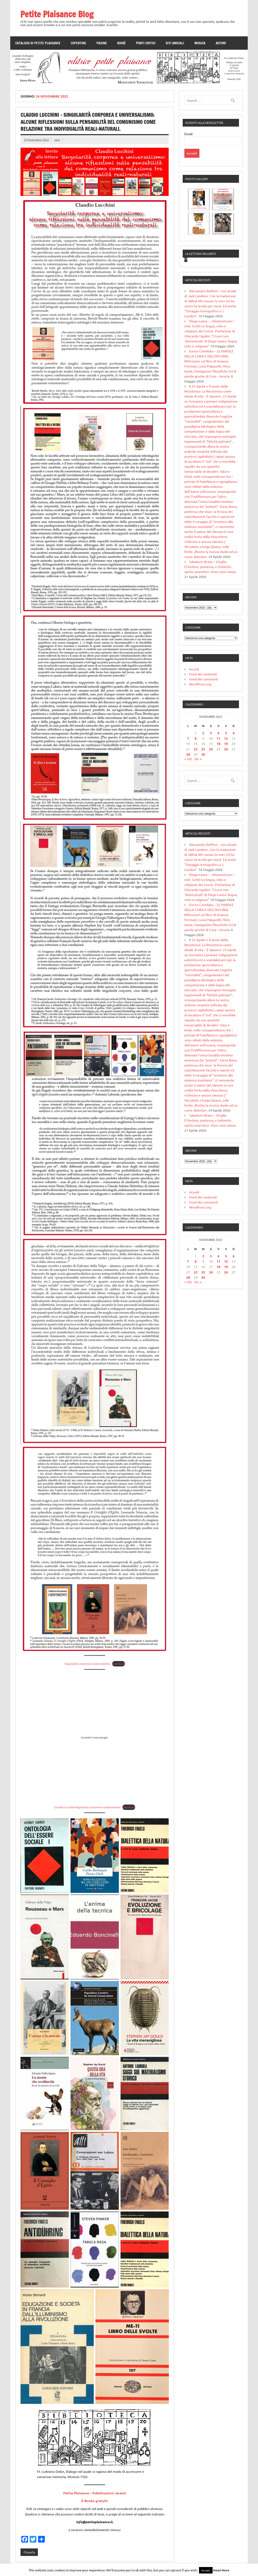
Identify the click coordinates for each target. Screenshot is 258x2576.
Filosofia (29, 2552)
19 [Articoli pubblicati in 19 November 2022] (226, 796)
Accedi (194, 722)
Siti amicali (175, 43)
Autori (221, 43)
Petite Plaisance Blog (57, 14)
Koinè (121, 43)
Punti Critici (145, 43)
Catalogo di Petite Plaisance (37, 43)
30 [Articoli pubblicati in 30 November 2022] (203, 807)
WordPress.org (200, 737)
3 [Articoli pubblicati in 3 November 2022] (211, 786)
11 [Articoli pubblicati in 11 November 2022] (218, 791)
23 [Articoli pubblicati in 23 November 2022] (203, 802)
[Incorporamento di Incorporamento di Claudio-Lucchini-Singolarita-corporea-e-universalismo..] (95, 1737)
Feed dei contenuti (203, 727)
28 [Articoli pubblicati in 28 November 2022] (188, 807)
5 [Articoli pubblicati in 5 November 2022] (226, 786)
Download (118, 1663)
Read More (221, 2570)
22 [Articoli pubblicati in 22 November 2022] (196, 802)
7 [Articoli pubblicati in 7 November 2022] (188, 791)
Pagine (101, 43)
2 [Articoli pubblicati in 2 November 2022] (203, 786)
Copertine (78, 43)
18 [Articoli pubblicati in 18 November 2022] (218, 796)
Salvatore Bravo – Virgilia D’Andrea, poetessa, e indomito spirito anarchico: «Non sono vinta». (210, 620)
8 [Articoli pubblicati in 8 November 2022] (195, 791)
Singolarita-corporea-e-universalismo (87, 1663)
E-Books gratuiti (94, 2500)
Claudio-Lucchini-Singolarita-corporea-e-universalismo (87, 1807)
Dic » (198, 812)
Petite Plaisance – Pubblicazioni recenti (94, 2493)
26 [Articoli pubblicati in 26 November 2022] (226, 802)
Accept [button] (206, 2570)
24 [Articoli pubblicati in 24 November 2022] (211, 802)
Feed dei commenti (203, 732)
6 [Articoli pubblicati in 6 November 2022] (234, 786)
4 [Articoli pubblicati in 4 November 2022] (218, 786)
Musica (199, 43)
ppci (57, 139)
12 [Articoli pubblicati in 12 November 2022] (226, 791)
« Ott (188, 812)
